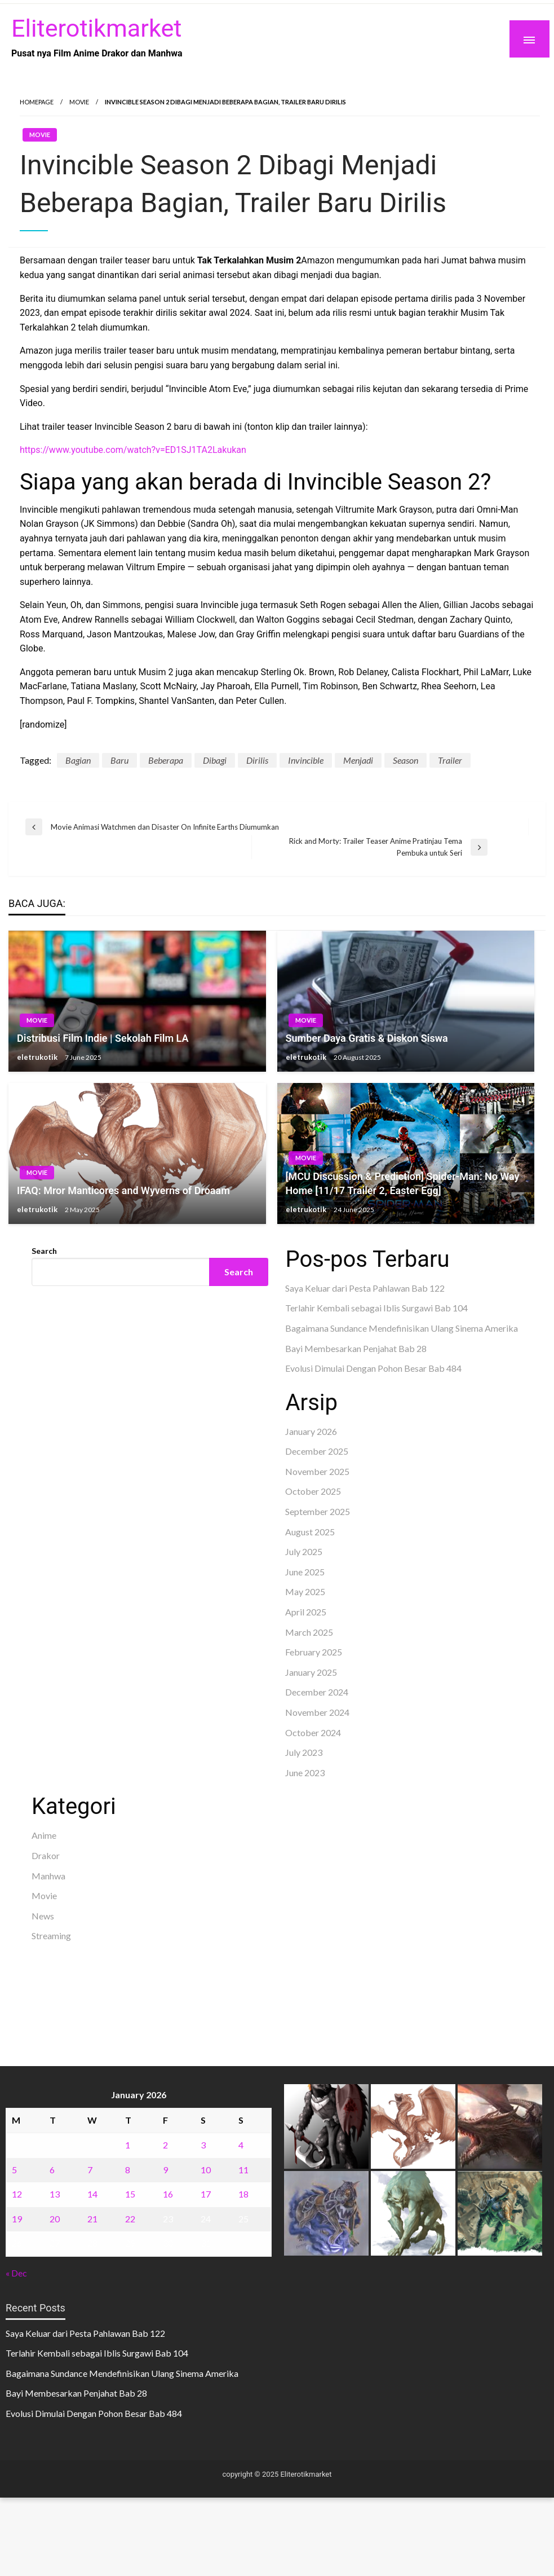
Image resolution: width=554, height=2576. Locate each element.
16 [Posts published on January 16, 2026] (168, 2194)
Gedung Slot (56, 1394)
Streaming (51, 1935)
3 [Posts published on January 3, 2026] (203, 2144)
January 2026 (311, 1431)
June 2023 (305, 1772)
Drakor (46, 1855)
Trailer (450, 760)
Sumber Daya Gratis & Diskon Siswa (367, 1038)
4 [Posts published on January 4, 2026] (240, 2144)
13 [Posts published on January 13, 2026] (55, 2194)
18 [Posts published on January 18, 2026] (243, 2194)
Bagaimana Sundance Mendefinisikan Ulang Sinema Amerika (401, 1328)
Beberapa (165, 760)
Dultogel (86, 1437)
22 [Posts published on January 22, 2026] (130, 2218)
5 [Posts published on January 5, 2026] (14, 2169)
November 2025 (317, 1471)
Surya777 (50, 2019)
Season (405, 760)
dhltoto (46, 1961)
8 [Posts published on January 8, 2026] (127, 2169)
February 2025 (313, 1651)
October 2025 (313, 1491)
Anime (44, 1835)
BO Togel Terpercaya (103, 1961)
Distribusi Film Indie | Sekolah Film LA (102, 1038)
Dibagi (215, 760)
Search (44, 1251)
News (43, 1915)
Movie (79, 101)
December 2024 (316, 1691)
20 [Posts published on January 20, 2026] (55, 2218)
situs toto (50, 1437)
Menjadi (358, 760)
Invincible (305, 760)
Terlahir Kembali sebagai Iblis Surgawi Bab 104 (376, 1307)
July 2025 (303, 1551)
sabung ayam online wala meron (92, 2005)
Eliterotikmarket (96, 28)
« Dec (16, 2272)
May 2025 (305, 1591)
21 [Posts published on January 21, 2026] (92, 2218)
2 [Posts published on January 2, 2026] (165, 2144)
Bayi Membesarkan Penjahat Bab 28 (356, 1348)
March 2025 (309, 1632)
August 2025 (310, 1531)
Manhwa (48, 1875)
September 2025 (317, 1511)
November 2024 (317, 1712)
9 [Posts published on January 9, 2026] (165, 2169)
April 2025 (305, 1611)
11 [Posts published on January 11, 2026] (243, 2169)
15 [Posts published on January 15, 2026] (130, 2194)
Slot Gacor (52, 1422)
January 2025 (311, 1672)
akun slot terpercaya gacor (199, 1961)
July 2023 (303, 1752)
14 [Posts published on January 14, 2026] (92, 2194)
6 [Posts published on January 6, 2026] (52, 2169)
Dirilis (257, 760)
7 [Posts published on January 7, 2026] (89, 2169)
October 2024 (313, 1732)
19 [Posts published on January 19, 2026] (17, 2218)
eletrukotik (38, 1057)
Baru (119, 760)
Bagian (78, 760)
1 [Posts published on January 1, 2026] (127, 2144)
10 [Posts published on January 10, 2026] (206, 2169)
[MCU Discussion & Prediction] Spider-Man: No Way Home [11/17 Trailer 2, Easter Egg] (403, 1183)
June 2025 (305, 1571)
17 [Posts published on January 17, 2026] (206, 2194)
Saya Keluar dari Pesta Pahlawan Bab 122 (365, 1288)
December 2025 (316, 1451)
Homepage (37, 101)
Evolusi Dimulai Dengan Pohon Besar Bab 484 (373, 1368)
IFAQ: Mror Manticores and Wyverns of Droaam (123, 1190)
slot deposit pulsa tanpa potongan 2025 (173, 1990)
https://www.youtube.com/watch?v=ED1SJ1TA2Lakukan (133, 449)
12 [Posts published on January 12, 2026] (17, 2194)
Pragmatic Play (62, 1408)
